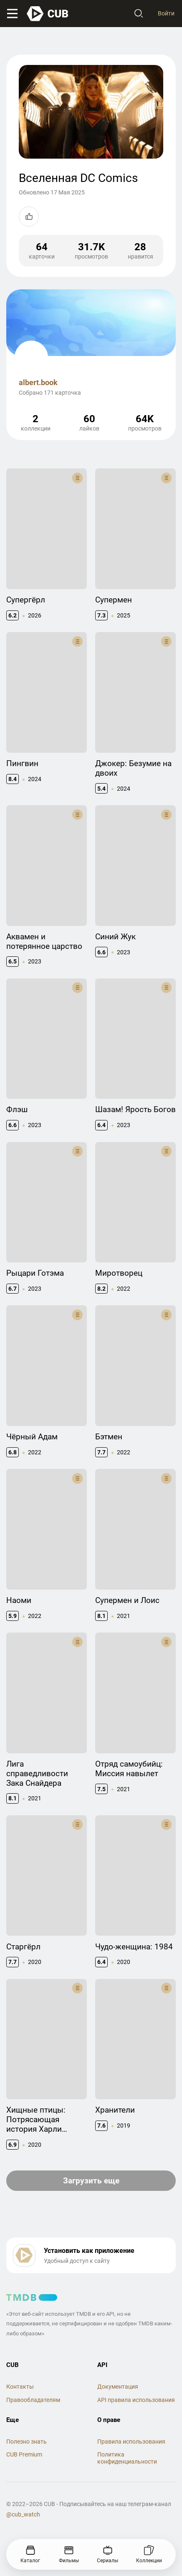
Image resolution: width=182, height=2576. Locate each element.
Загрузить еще (91, 2180)
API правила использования (136, 2400)
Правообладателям (33, 2400)
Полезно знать (26, 2441)
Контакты (20, 2386)
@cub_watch (23, 2514)
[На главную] (48, 13)
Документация (117, 2386)
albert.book (38, 382)
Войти (166, 13)
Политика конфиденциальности (127, 2458)
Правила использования (131, 2441)
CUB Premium (24, 2454)
